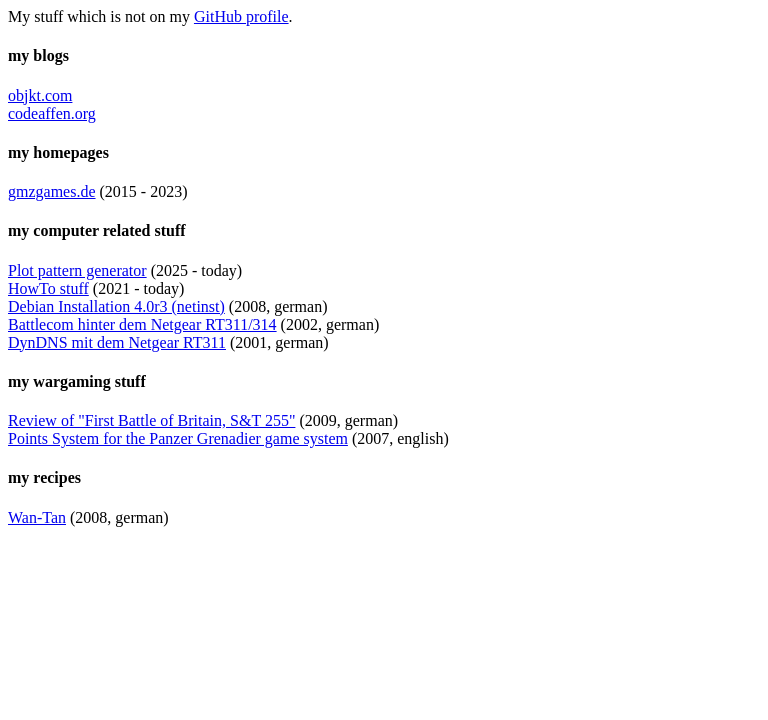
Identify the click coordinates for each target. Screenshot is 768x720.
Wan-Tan (37, 517)
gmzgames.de (52, 191)
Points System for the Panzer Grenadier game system (178, 438)
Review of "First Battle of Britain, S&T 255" (151, 420)
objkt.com (40, 95)
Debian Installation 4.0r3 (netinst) (116, 306)
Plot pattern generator (77, 270)
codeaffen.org (52, 113)
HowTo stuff (48, 288)
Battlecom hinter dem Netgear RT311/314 (142, 324)
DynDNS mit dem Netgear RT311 (117, 342)
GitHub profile (241, 16)
